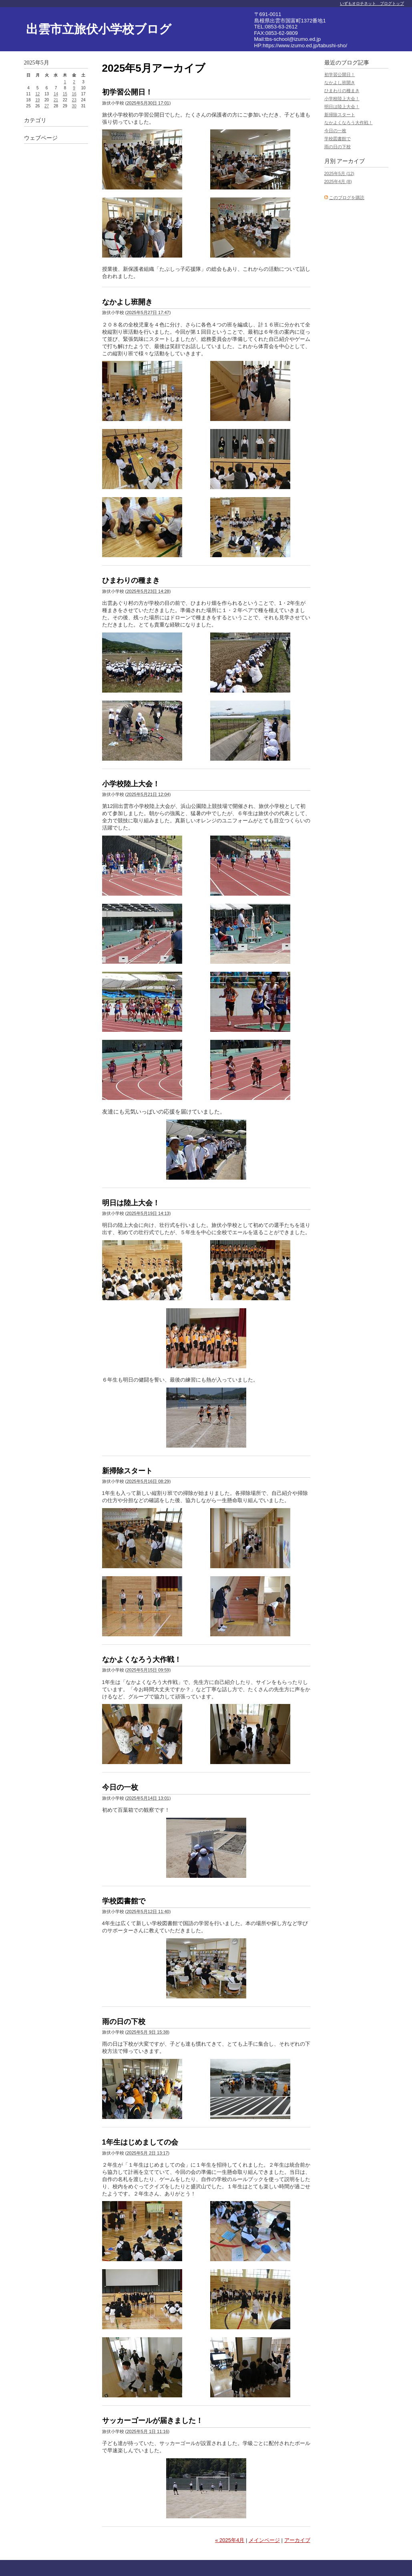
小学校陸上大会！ (131, 784)
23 (74, 100)
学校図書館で (123, 1901)
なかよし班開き (127, 302)
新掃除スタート (127, 1471)
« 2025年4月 (229, 2540)
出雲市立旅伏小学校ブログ (98, 29)
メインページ (264, 2540)
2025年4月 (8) (338, 181)
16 (74, 94)
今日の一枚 (120, 1787)
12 (37, 94)
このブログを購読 (346, 197)
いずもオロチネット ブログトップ (372, 3)
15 (65, 94)
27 (46, 106)
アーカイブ (297, 2540)
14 (56, 94)
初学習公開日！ (127, 92)
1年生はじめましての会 (140, 2142)
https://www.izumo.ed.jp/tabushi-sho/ (305, 45)
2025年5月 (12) (339, 173)
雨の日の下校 (123, 2022)
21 (56, 100)
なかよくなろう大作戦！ (141, 1660)
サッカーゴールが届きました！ (152, 2421)
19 (37, 100)
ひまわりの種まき (131, 580)
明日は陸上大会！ (131, 1203)
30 (74, 106)
